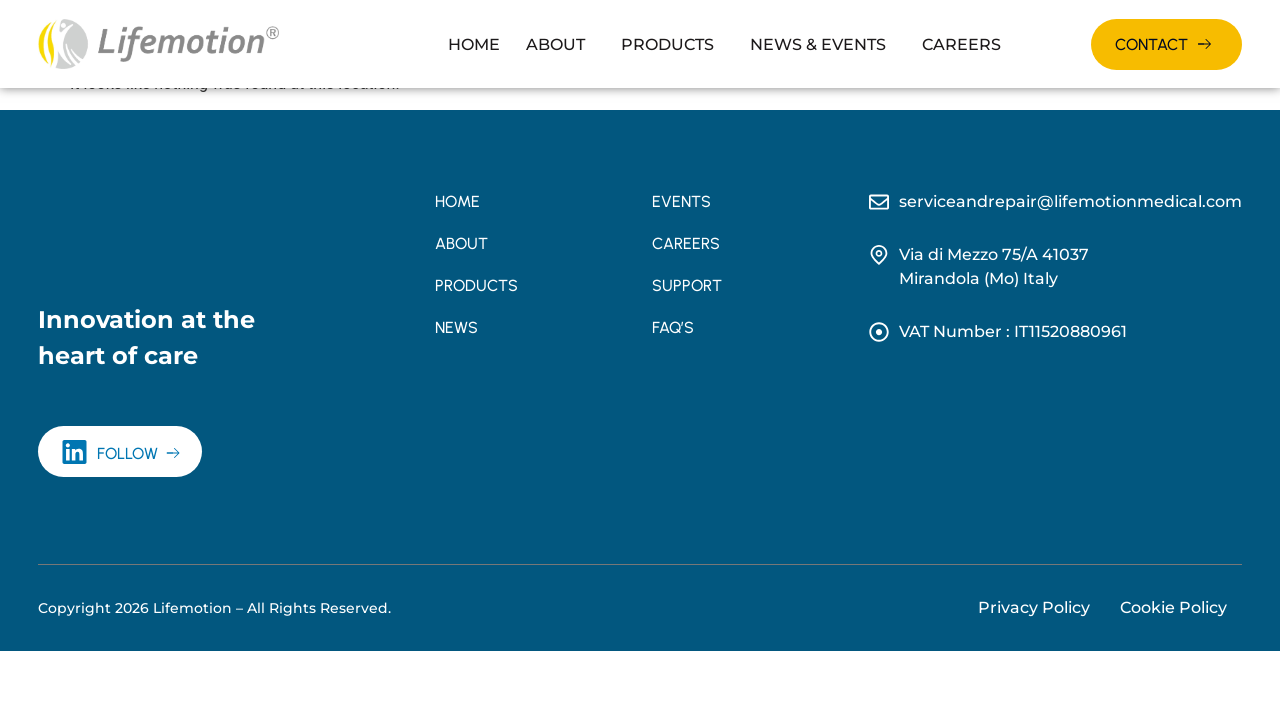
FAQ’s (673, 327)
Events (681, 201)
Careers (961, 44)
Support (687, 285)
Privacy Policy (1034, 607)
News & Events (818, 44)
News (456, 327)
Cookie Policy (1173, 607)
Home (474, 44)
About (555, 44)
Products (667, 44)
